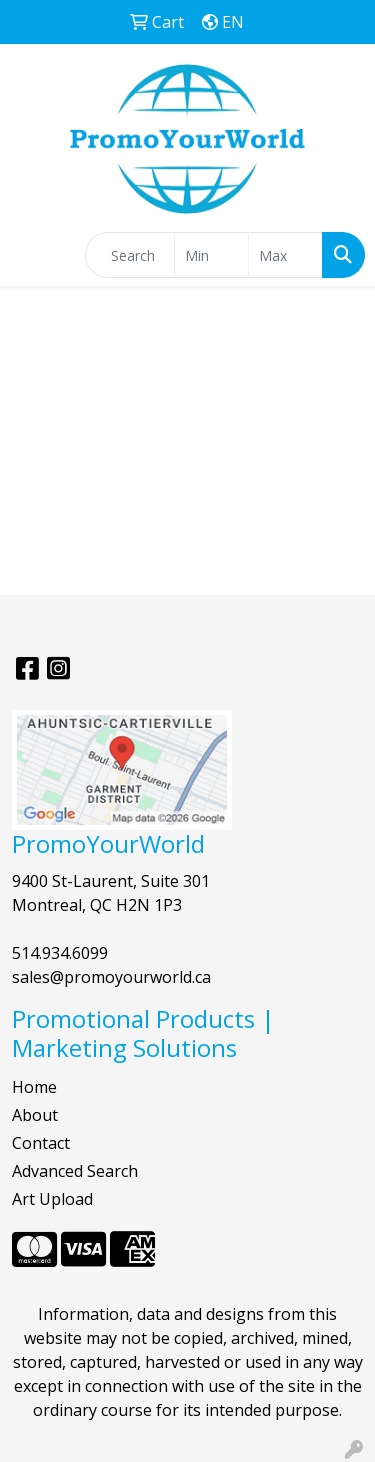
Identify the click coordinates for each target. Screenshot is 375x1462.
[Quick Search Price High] (285, 255)
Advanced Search (75, 1171)
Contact (41, 1143)
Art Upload (52, 1199)
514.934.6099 (60, 953)
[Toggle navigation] (31, 255)
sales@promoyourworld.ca (111, 977)
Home (34, 1087)
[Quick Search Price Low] (211, 255)
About (35, 1115)
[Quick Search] (130, 255)
